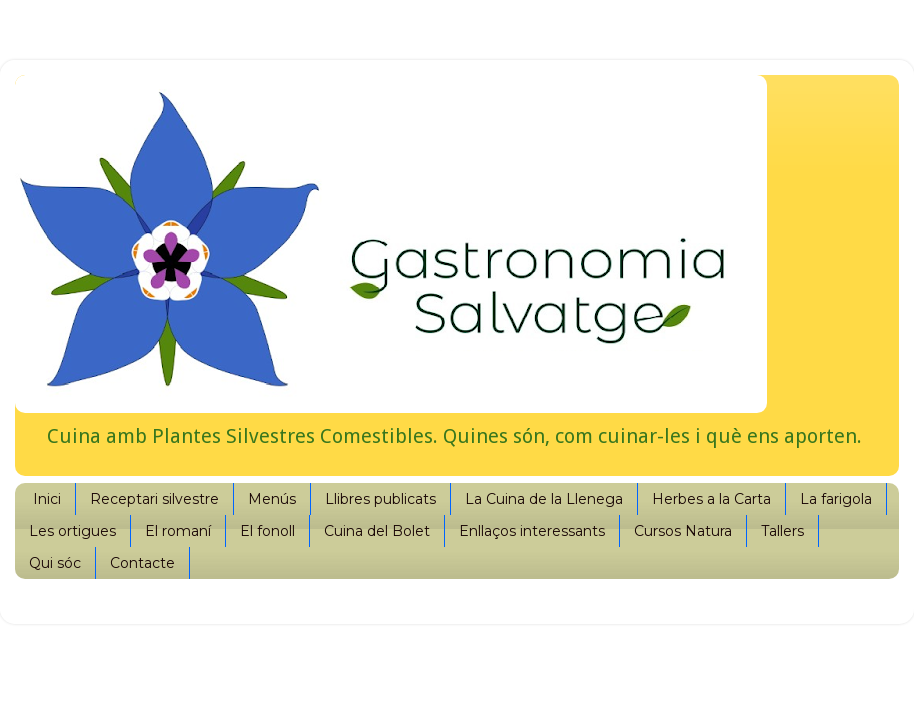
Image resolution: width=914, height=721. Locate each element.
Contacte (142, 563)
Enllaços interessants (532, 531)
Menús (272, 499)
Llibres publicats (380, 499)
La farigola (836, 499)
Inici (47, 499)
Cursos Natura (683, 531)
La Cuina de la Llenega (544, 499)
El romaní (178, 531)
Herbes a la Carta (711, 499)
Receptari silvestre (154, 499)
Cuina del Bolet (377, 531)
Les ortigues (72, 531)
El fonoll (267, 531)
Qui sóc (55, 563)
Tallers (782, 531)
